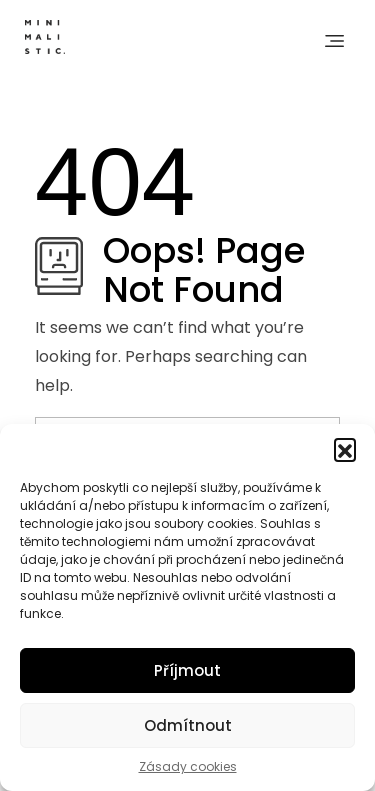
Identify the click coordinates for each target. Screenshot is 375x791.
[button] (345, 449)
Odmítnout (188, 725)
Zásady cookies (188, 766)
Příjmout (187, 670)
